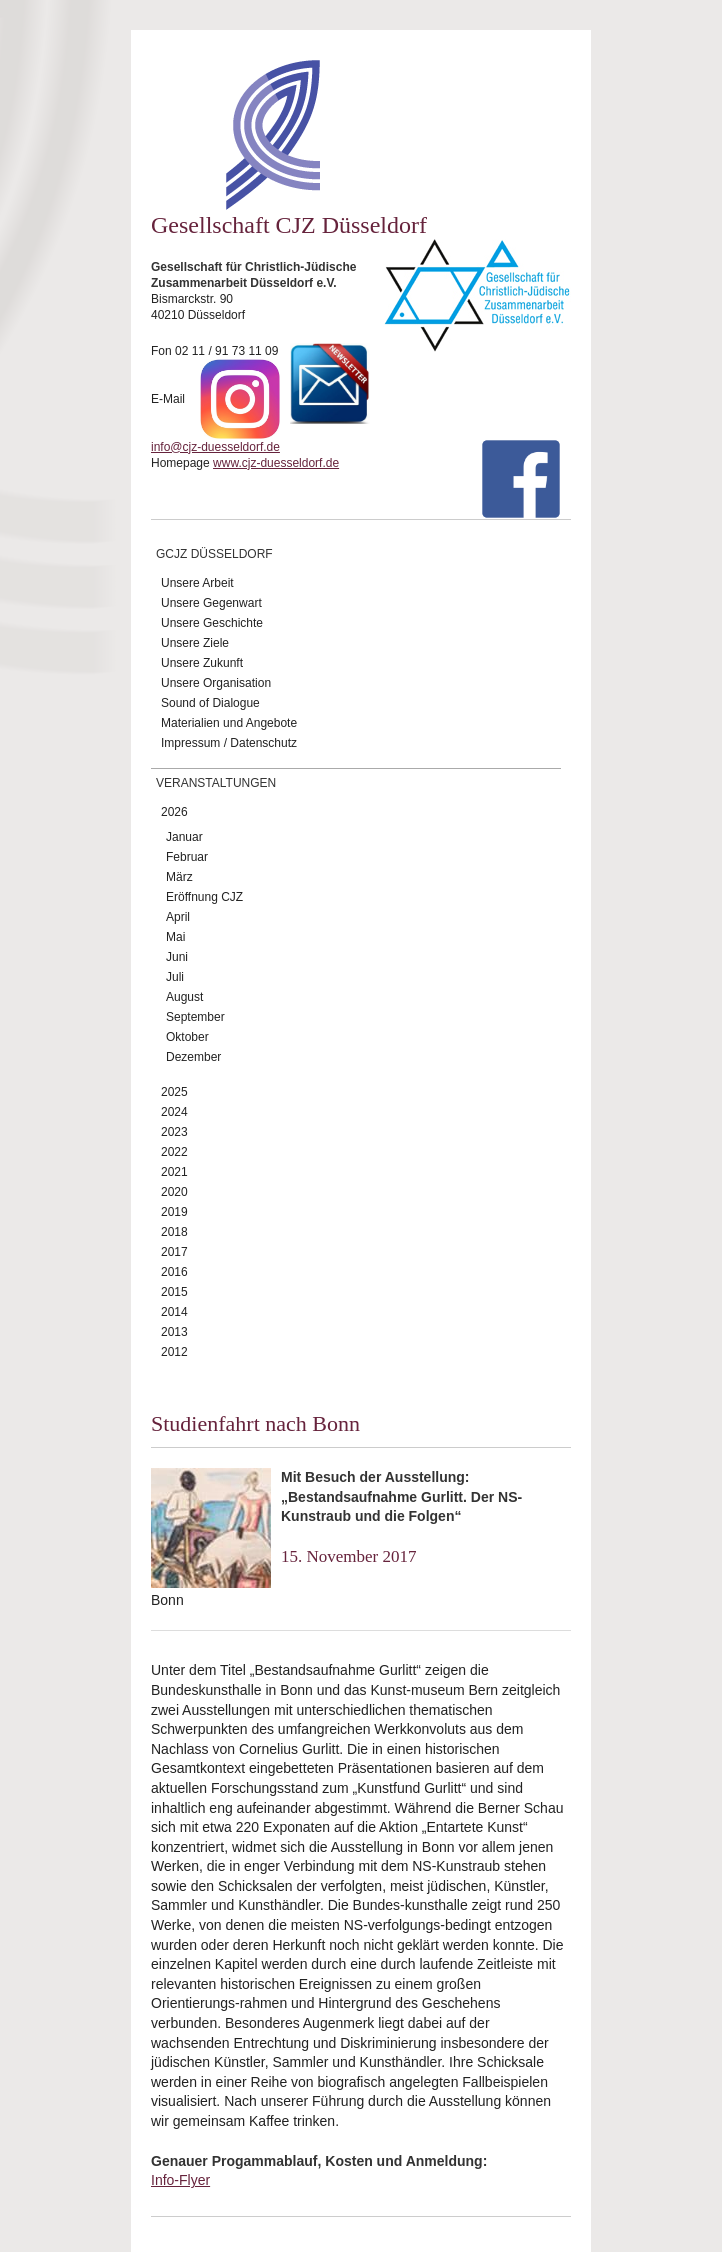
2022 (174, 1152)
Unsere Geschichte (212, 623)
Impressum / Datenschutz (229, 743)
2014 (174, 1312)
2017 (174, 1252)
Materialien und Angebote (229, 723)
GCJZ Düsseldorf (214, 554)
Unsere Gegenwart (211, 603)
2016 (174, 1272)
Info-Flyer (180, 2180)
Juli (175, 977)
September (195, 1017)
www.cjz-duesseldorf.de (276, 463)
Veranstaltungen (216, 783)
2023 (174, 1132)
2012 (174, 1352)
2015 (174, 1292)
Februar (187, 857)
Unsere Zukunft (202, 663)
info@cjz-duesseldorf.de (215, 447)
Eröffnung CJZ (204, 897)
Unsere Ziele (195, 643)
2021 (174, 1172)
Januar (184, 837)
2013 (174, 1332)
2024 (174, 1112)
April (178, 917)
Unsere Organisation (216, 683)
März (179, 877)
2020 (174, 1192)
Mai (175, 937)
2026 (174, 812)
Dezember (193, 1057)
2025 (174, 1092)
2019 (174, 1212)
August (184, 997)
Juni (177, 957)
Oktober (187, 1037)
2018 (174, 1232)
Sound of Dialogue (210, 703)
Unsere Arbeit (197, 583)
